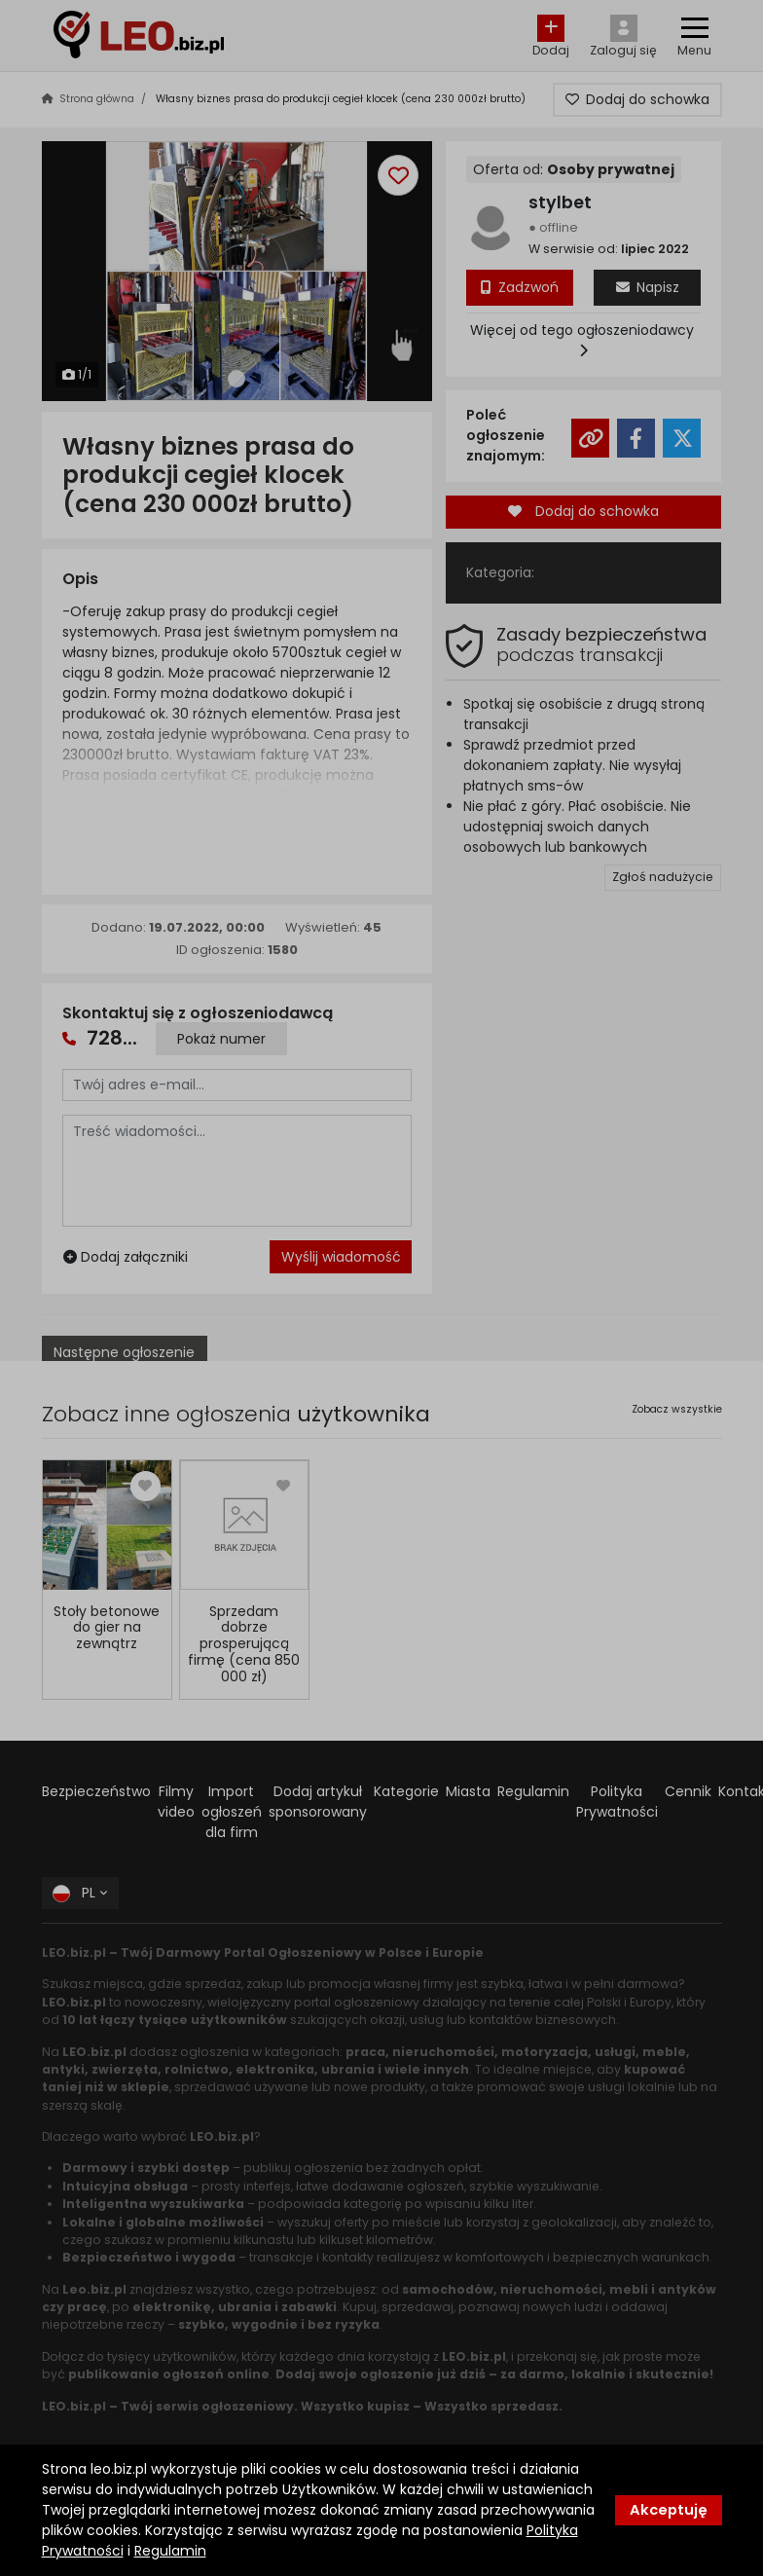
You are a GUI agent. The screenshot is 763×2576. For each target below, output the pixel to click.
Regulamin (170, 2550)
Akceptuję (669, 2510)
